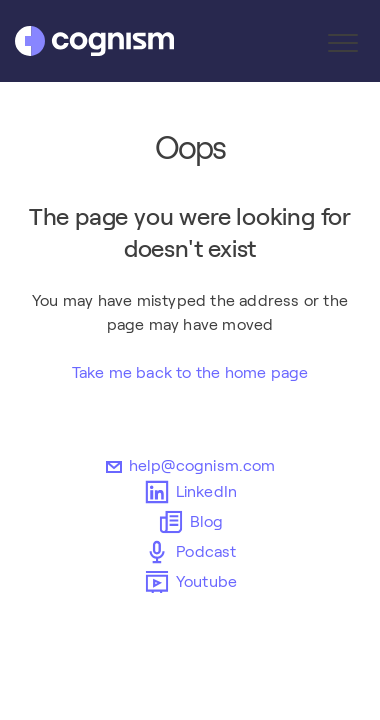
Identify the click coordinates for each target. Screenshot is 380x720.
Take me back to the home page (190, 372)
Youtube (190, 582)
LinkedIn (190, 492)
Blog (190, 522)
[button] (342, 42)
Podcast (189, 552)
